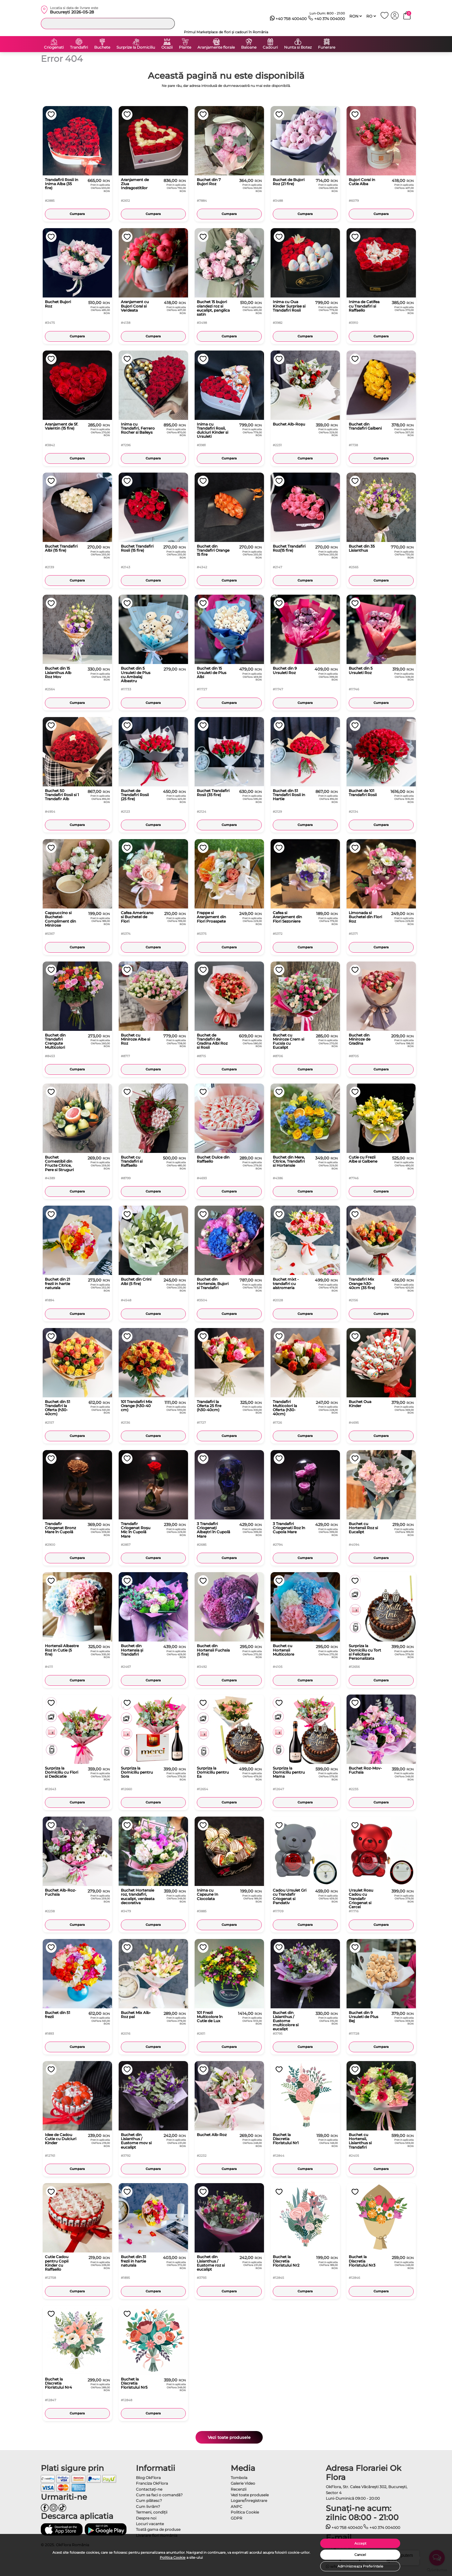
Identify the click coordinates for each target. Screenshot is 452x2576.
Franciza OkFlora (152, 2483)
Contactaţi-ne (149, 2489)
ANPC (236, 2506)
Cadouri (270, 47)
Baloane (248, 47)
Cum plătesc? (149, 2500)
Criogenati (54, 47)
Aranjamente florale (216, 47)
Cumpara (77, 214)
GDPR (236, 2518)
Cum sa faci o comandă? (159, 2495)
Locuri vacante (150, 2523)
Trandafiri (79, 47)
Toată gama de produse (158, 2529)
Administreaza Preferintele (360, 2566)
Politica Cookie (173, 2557)
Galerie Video (243, 2483)
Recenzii (238, 2489)
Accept (360, 2543)
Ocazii (167, 47)
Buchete (102, 47)
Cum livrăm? (148, 2506)
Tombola (239, 2477)
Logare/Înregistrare (249, 2500)
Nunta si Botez (298, 47)
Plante (185, 47)
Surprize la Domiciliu (135, 47)
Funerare (326, 47)
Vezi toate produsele (229, 2437)
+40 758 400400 (288, 19)
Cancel (360, 2554)
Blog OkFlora (148, 2477)
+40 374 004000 (326, 19)
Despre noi (146, 2518)
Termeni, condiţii (151, 2512)
